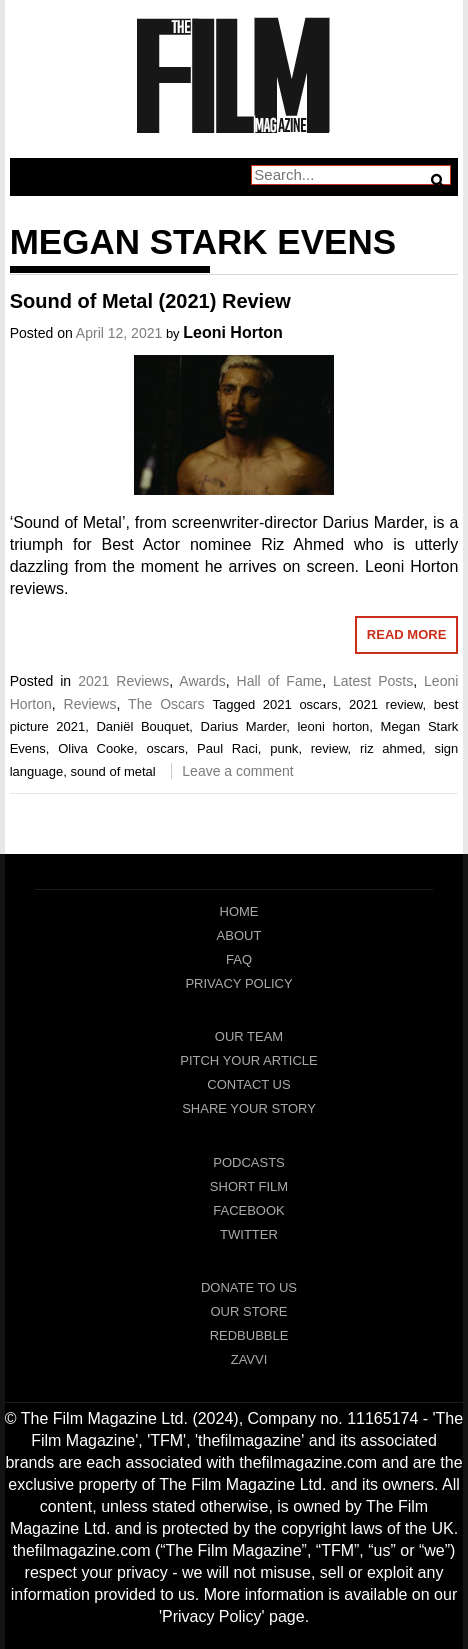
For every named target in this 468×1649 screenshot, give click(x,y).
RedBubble (249, 1335)
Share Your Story (249, 1108)
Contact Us (248, 1084)
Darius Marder (244, 726)
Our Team (249, 1036)
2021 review (385, 704)
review (329, 748)
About (239, 935)
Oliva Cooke (96, 748)
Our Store (248, 1311)
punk (284, 748)
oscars (165, 748)
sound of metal (112, 771)
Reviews (90, 704)
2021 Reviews (123, 681)
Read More (406, 634)
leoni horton (333, 726)
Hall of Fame (280, 681)
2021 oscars (300, 704)
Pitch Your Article (249, 1060)
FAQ (239, 959)
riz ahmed (391, 748)
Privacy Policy (238, 983)
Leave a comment (237, 771)
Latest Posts (373, 681)
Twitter (249, 1234)
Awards (202, 681)
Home (239, 911)
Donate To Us (249, 1287)
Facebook (249, 1210)
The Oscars (166, 704)
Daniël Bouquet (142, 726)
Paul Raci (227, 748)
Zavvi (249, 1359)
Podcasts (249, 1162)
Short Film (249, 1186)
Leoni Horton (233, 332)
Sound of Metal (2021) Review (150, 301)
